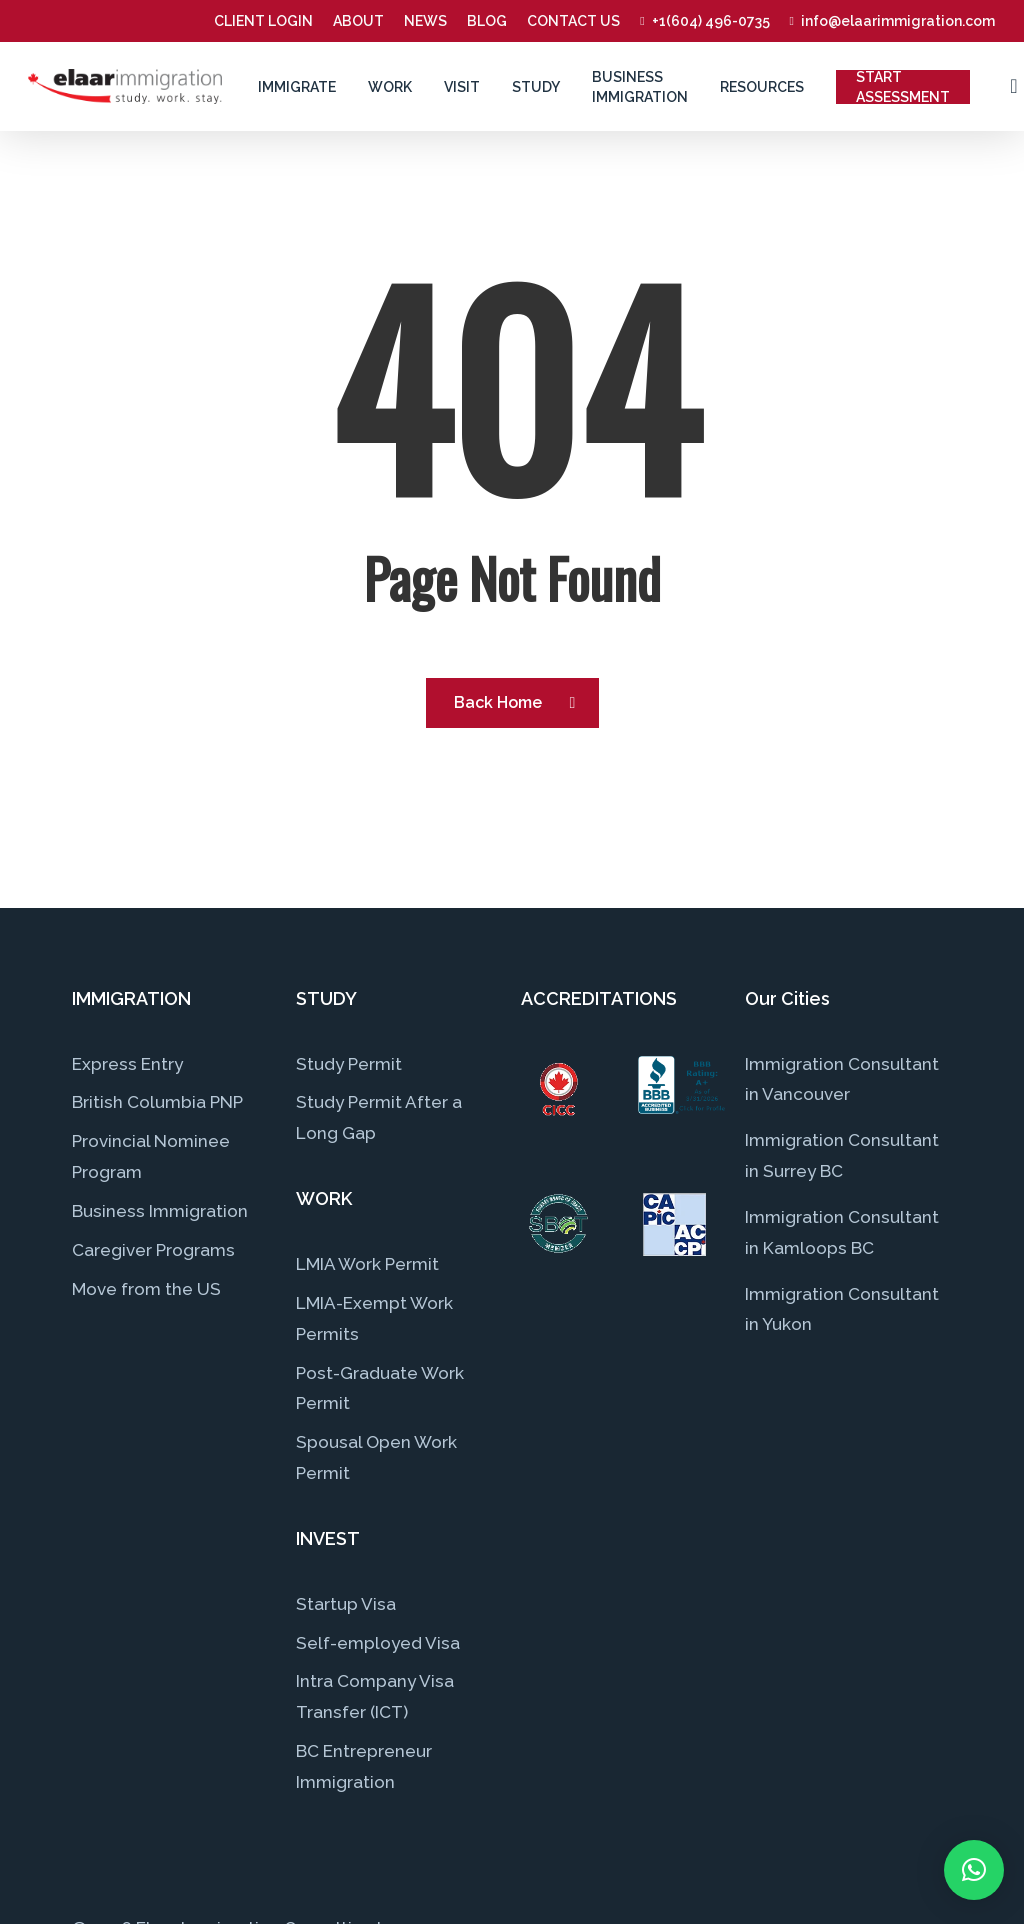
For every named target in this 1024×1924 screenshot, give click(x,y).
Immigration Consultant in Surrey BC (842, 1155)
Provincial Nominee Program (151, 1156)
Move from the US (146, 1289)
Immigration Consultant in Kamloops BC (842, 1232)
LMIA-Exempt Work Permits (374, 1318)
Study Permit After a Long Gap (379, 1117)
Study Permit (349, 1064)
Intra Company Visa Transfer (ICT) (375, 1696)
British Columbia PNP (157, 1102)
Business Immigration (160, 1211)
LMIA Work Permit (367, 1264)
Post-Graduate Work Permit (380, 1388)
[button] (974, 1870)
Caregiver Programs (153, 1250)
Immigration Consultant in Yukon (842, 1309)
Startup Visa (346, 1604)
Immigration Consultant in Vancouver (842, 1079)
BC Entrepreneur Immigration (364, 1766)
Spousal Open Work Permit (376, 1457)
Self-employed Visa (378, 1643)
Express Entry (127, 1064)
